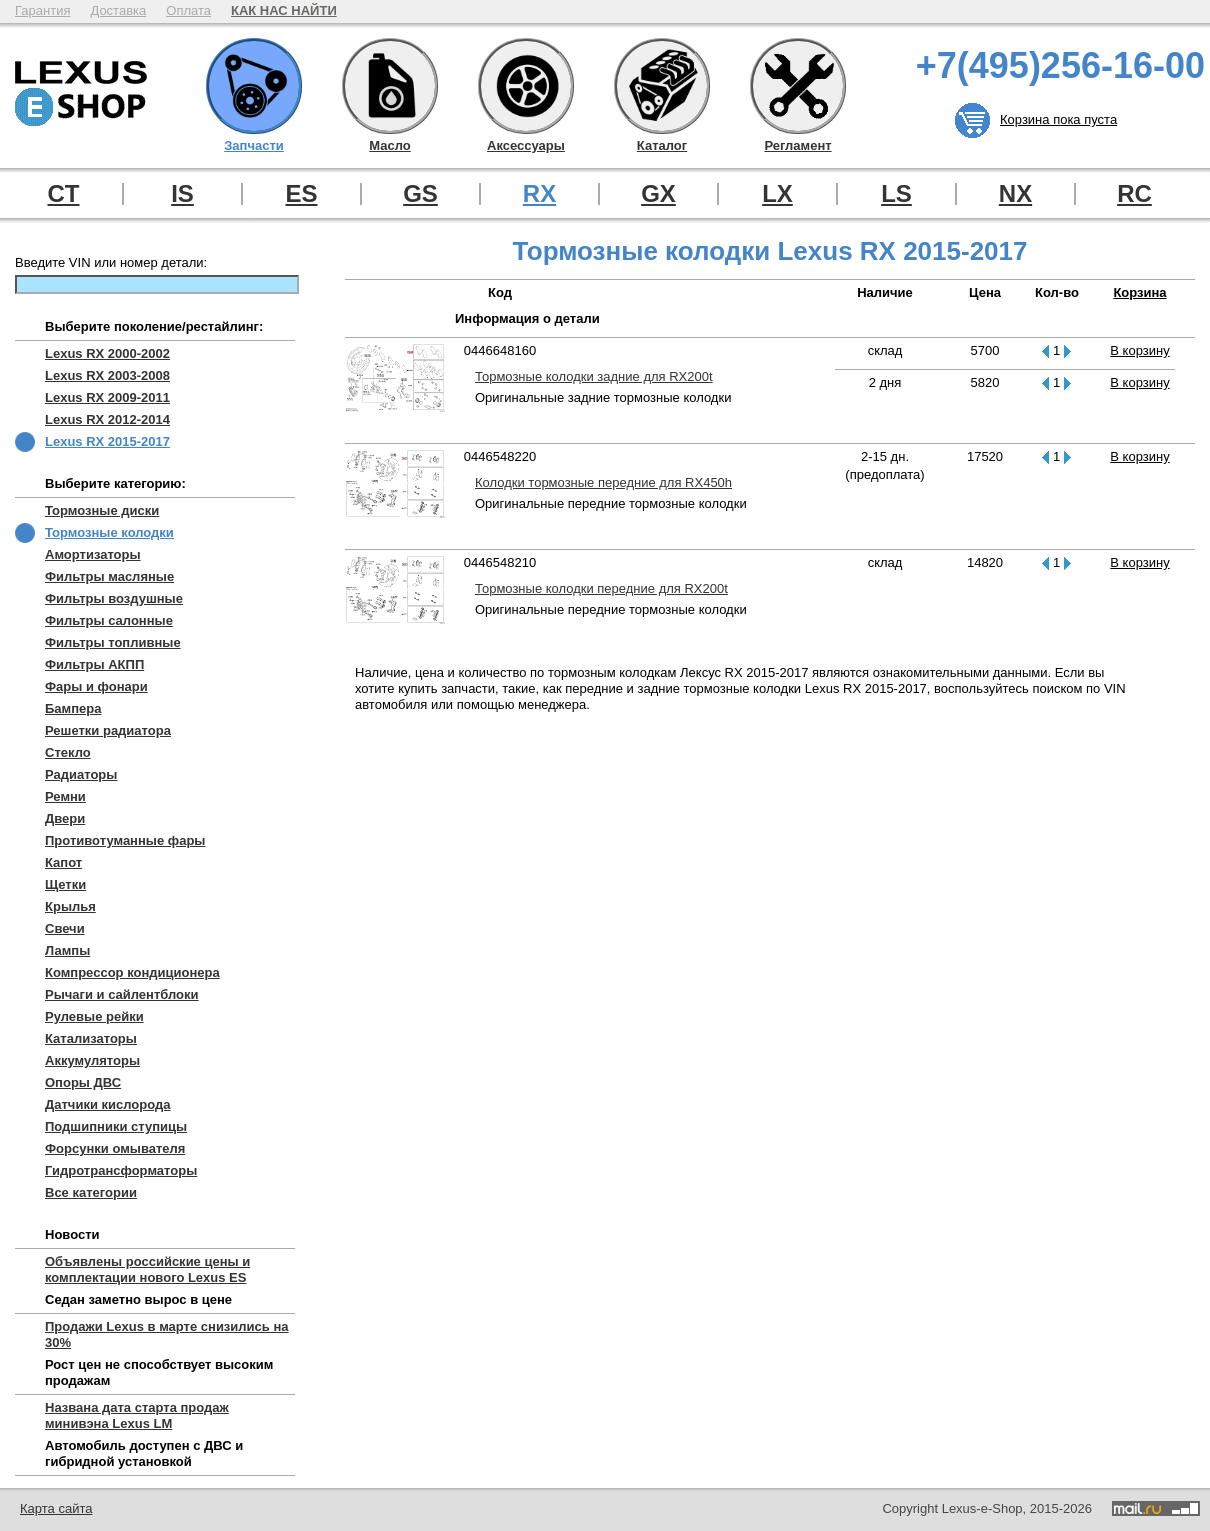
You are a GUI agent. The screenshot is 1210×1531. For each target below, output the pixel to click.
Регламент (798, 86)
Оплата (188, 10)
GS (420, 194)
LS (896, 194)
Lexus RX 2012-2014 (107, 419)
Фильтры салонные (109, 620)
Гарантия (42, 10)
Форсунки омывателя (115, 1148)
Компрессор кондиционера (132, 972)
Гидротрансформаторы (121, 1170)
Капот (63, 862)
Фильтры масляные (109, 576)
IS (182, 194)
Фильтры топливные (113, 642)
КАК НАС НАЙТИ (284, 10)
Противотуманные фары (125, 840)
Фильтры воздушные (114, 598)
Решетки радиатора (108, 730)
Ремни (65, 796)
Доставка (118, 10)
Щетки (65, 884)
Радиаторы (81, 774)
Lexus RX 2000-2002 (107, 353)
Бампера (73, 708)
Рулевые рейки (94, 1016)
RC (1134, 194)
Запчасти (254, 86)
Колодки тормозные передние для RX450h (603, 482)
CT (64, 194)
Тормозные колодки (109, 532)
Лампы (67, 950)
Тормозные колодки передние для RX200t (601, 588)
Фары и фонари (96, 686)
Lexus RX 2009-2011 (107, 397)
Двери (65, 818)
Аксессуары (526, 86)
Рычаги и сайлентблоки (122, 994)
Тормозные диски (102, 510)
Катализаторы (91, 1038)
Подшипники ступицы (116, 1126)
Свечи (65, 928)
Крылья (70, 906)
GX (658, 194)
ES (301, 194)
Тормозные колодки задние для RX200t (594, 376)
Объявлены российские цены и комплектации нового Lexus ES (147, 1269)
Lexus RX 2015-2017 (107, 441)
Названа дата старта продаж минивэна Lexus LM (137, 1415)
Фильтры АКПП (94, 664)
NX (1015, 194)
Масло (390, 86)
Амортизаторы (93, 554)
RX (539, 194)
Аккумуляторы (92, 1060)
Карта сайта (56, 1508)
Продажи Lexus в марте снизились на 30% (167, 1334)
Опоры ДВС (83, 1082)
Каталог (662, 86)
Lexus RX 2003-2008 (107, 375)
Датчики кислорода (107, 1104)
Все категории (91, 1192)
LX (777, 194)
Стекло (68, 752)
